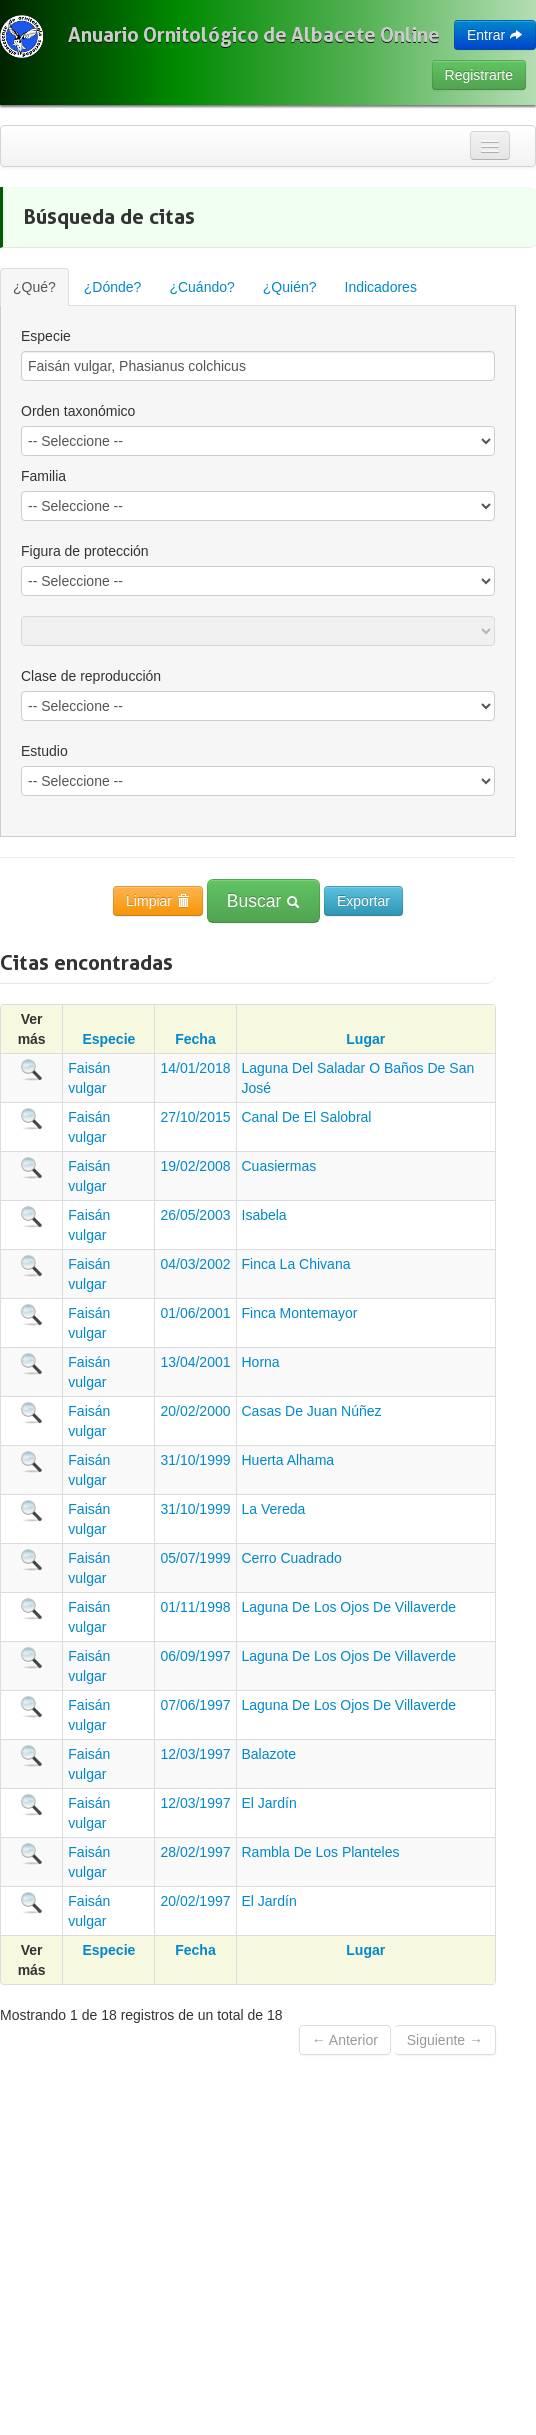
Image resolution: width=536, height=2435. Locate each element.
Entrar (495, 35)
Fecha (195, 1039)
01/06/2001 (195, 1313)
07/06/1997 (195, 1705)
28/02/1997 (195, 1852)
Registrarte (479, 75)
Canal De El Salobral (307, 1117)
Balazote (269, 1754)
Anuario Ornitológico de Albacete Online (254, 35)
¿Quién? (290, 287)
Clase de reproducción (91, 676)
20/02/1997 (195, 1901)
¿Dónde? (113, 287)
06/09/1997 (195, 1656)
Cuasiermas (279, 1166)
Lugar (365, 1039)
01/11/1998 (195, 1607)
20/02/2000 (195, 1411)
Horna (261, 1362)
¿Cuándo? (201, 287)
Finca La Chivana (296, 1264)
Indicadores (381, 287)
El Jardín (269, 1803)
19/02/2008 (195, 1166)
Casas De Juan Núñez (312, 1411)
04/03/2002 (195, 1264)
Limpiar (158, 901)
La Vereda (274, 1509)
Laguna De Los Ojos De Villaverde (349, 1607)
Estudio (44, 751)
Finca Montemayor (300, 1313)
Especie (46, 336)
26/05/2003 (195, 1215)
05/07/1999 (195, 1558)
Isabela (264, 1215)
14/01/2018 (195, 1068)
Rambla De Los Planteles (321, 1852)
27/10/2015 (195, 1117)
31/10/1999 (195, 1460)
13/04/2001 (195, 1362)
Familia (43, 476)
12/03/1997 (195, 1754)
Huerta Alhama (288, 1460)
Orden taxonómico (78, 411)
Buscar (263, 901)
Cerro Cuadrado (292, 1558)
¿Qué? (34, 287)
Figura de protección (85, 551)
